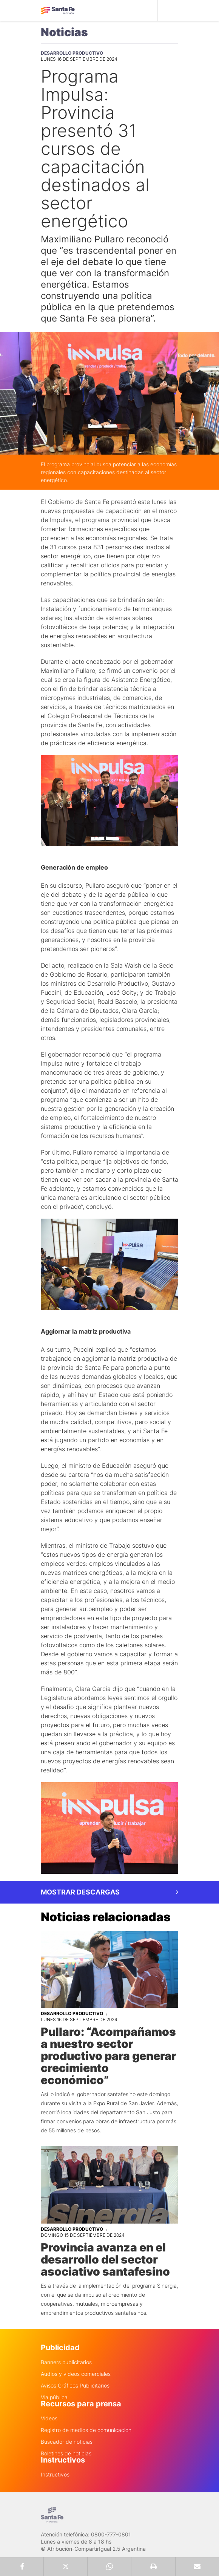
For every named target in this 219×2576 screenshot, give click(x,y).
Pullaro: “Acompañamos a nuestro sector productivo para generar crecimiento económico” (108, 2056)
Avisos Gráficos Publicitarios (75, 2385)
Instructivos (55, 2474)
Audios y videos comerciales (76, 2374)
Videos (49, 2418)
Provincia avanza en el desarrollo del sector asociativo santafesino (105, 2259)
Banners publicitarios (66, 2362)
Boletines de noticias (66, 2453)
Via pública (54, 2397)
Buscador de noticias (67, 2441)
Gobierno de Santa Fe (58, 10)
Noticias (64, 32)
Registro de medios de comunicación (86, 2430)
